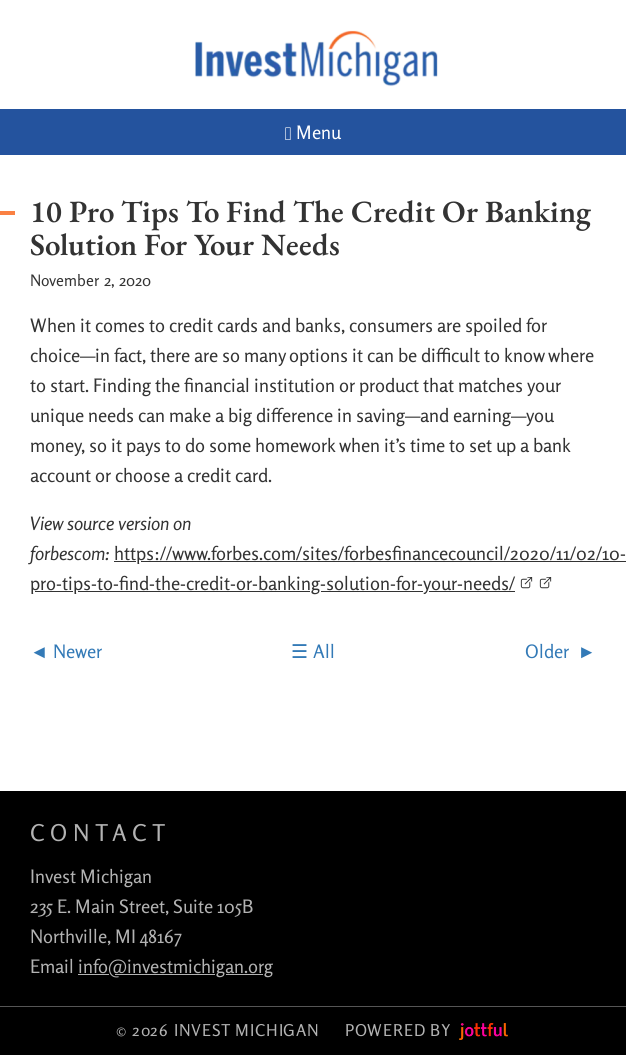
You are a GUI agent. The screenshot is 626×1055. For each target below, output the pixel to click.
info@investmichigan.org (175, 966)
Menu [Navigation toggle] (313, 132)
